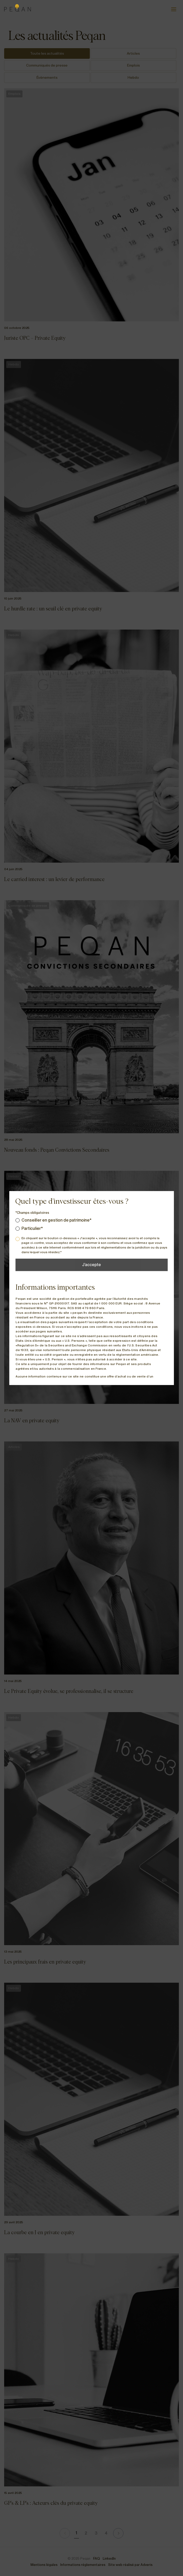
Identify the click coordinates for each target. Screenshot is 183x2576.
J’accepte (91, 1264)
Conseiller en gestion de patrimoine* (56, 1220)
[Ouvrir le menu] (174, 9)
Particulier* (32, 1228)
